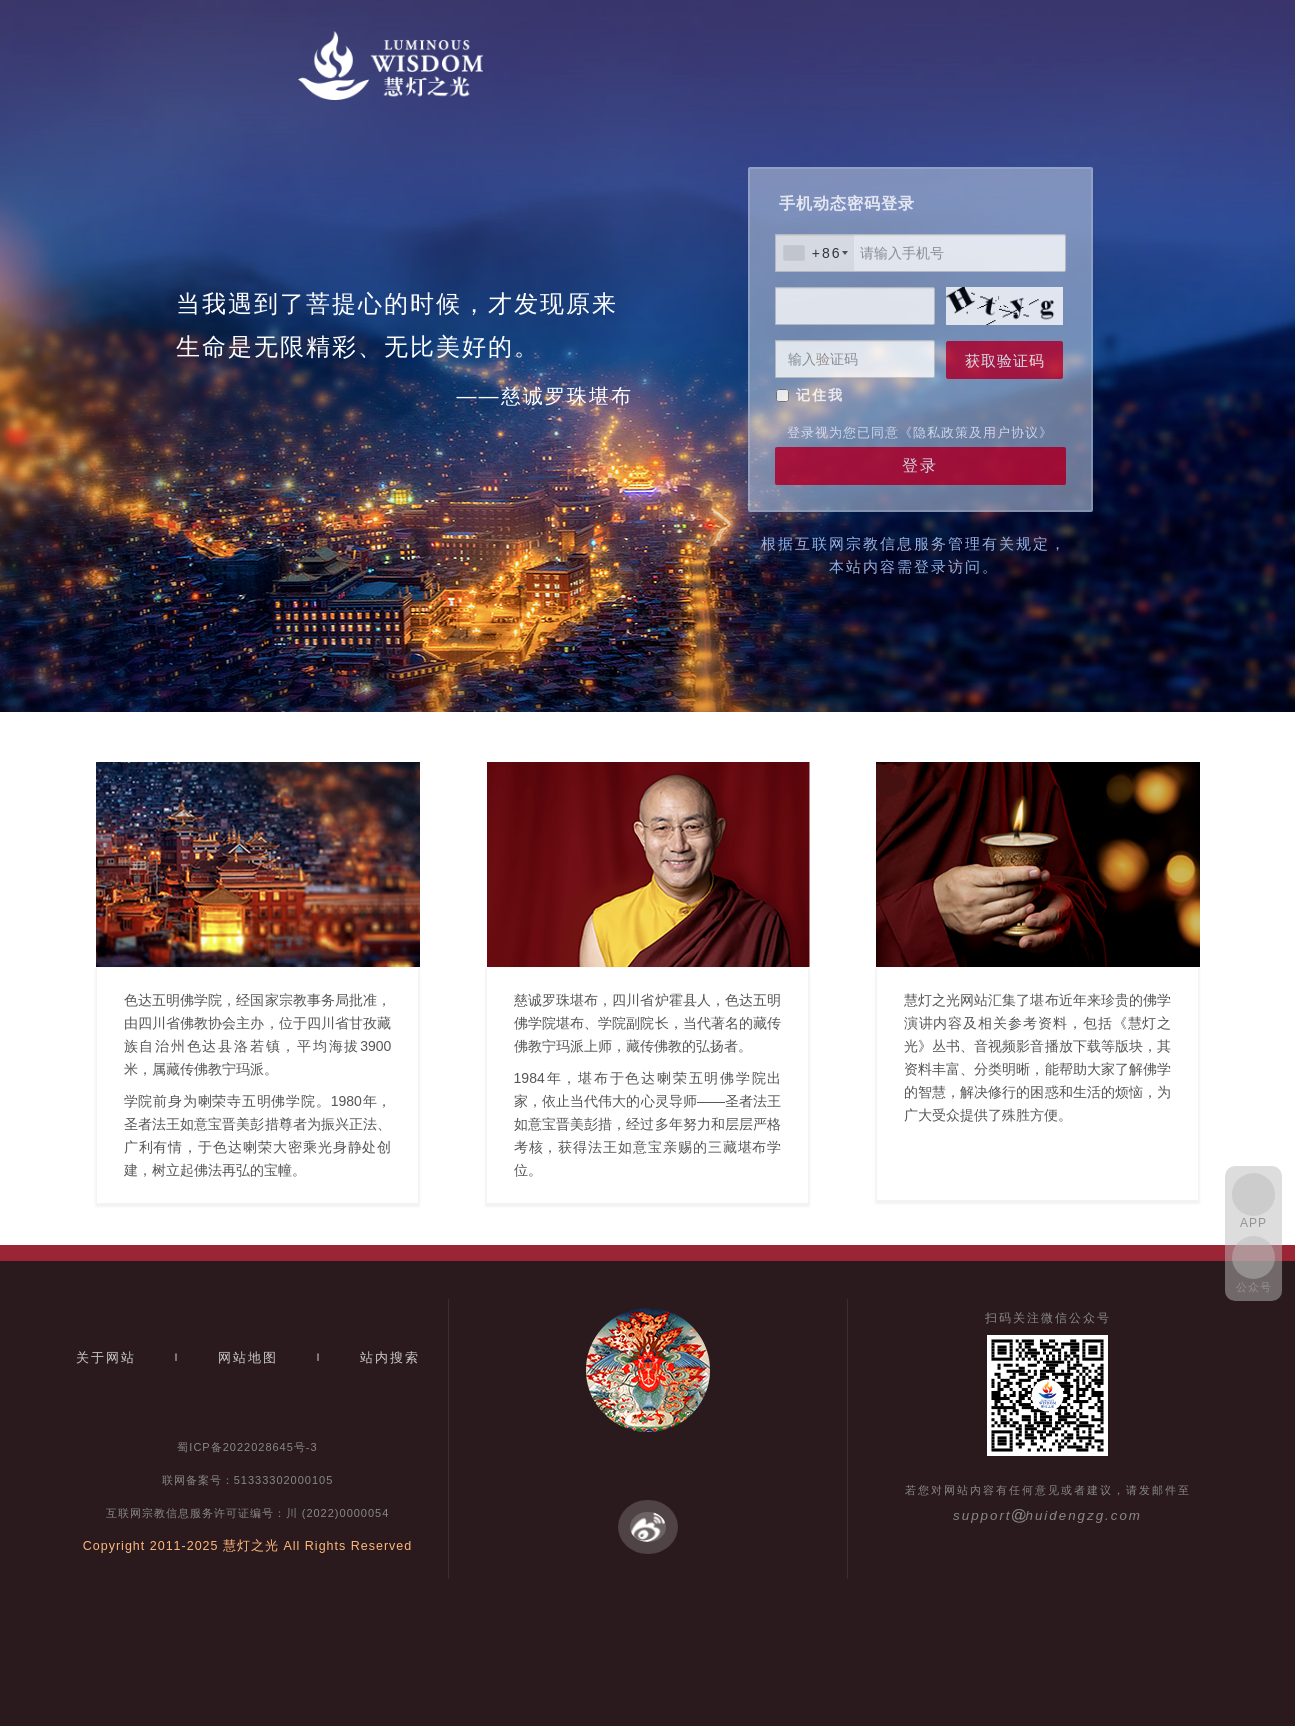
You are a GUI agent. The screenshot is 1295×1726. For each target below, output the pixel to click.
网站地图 (248, 1357)
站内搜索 (390, 1357)
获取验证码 (1005, 360)
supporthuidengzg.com (1047, 1515)
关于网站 (106, 1357)
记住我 (820, 395)
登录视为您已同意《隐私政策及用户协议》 (920, 432)
